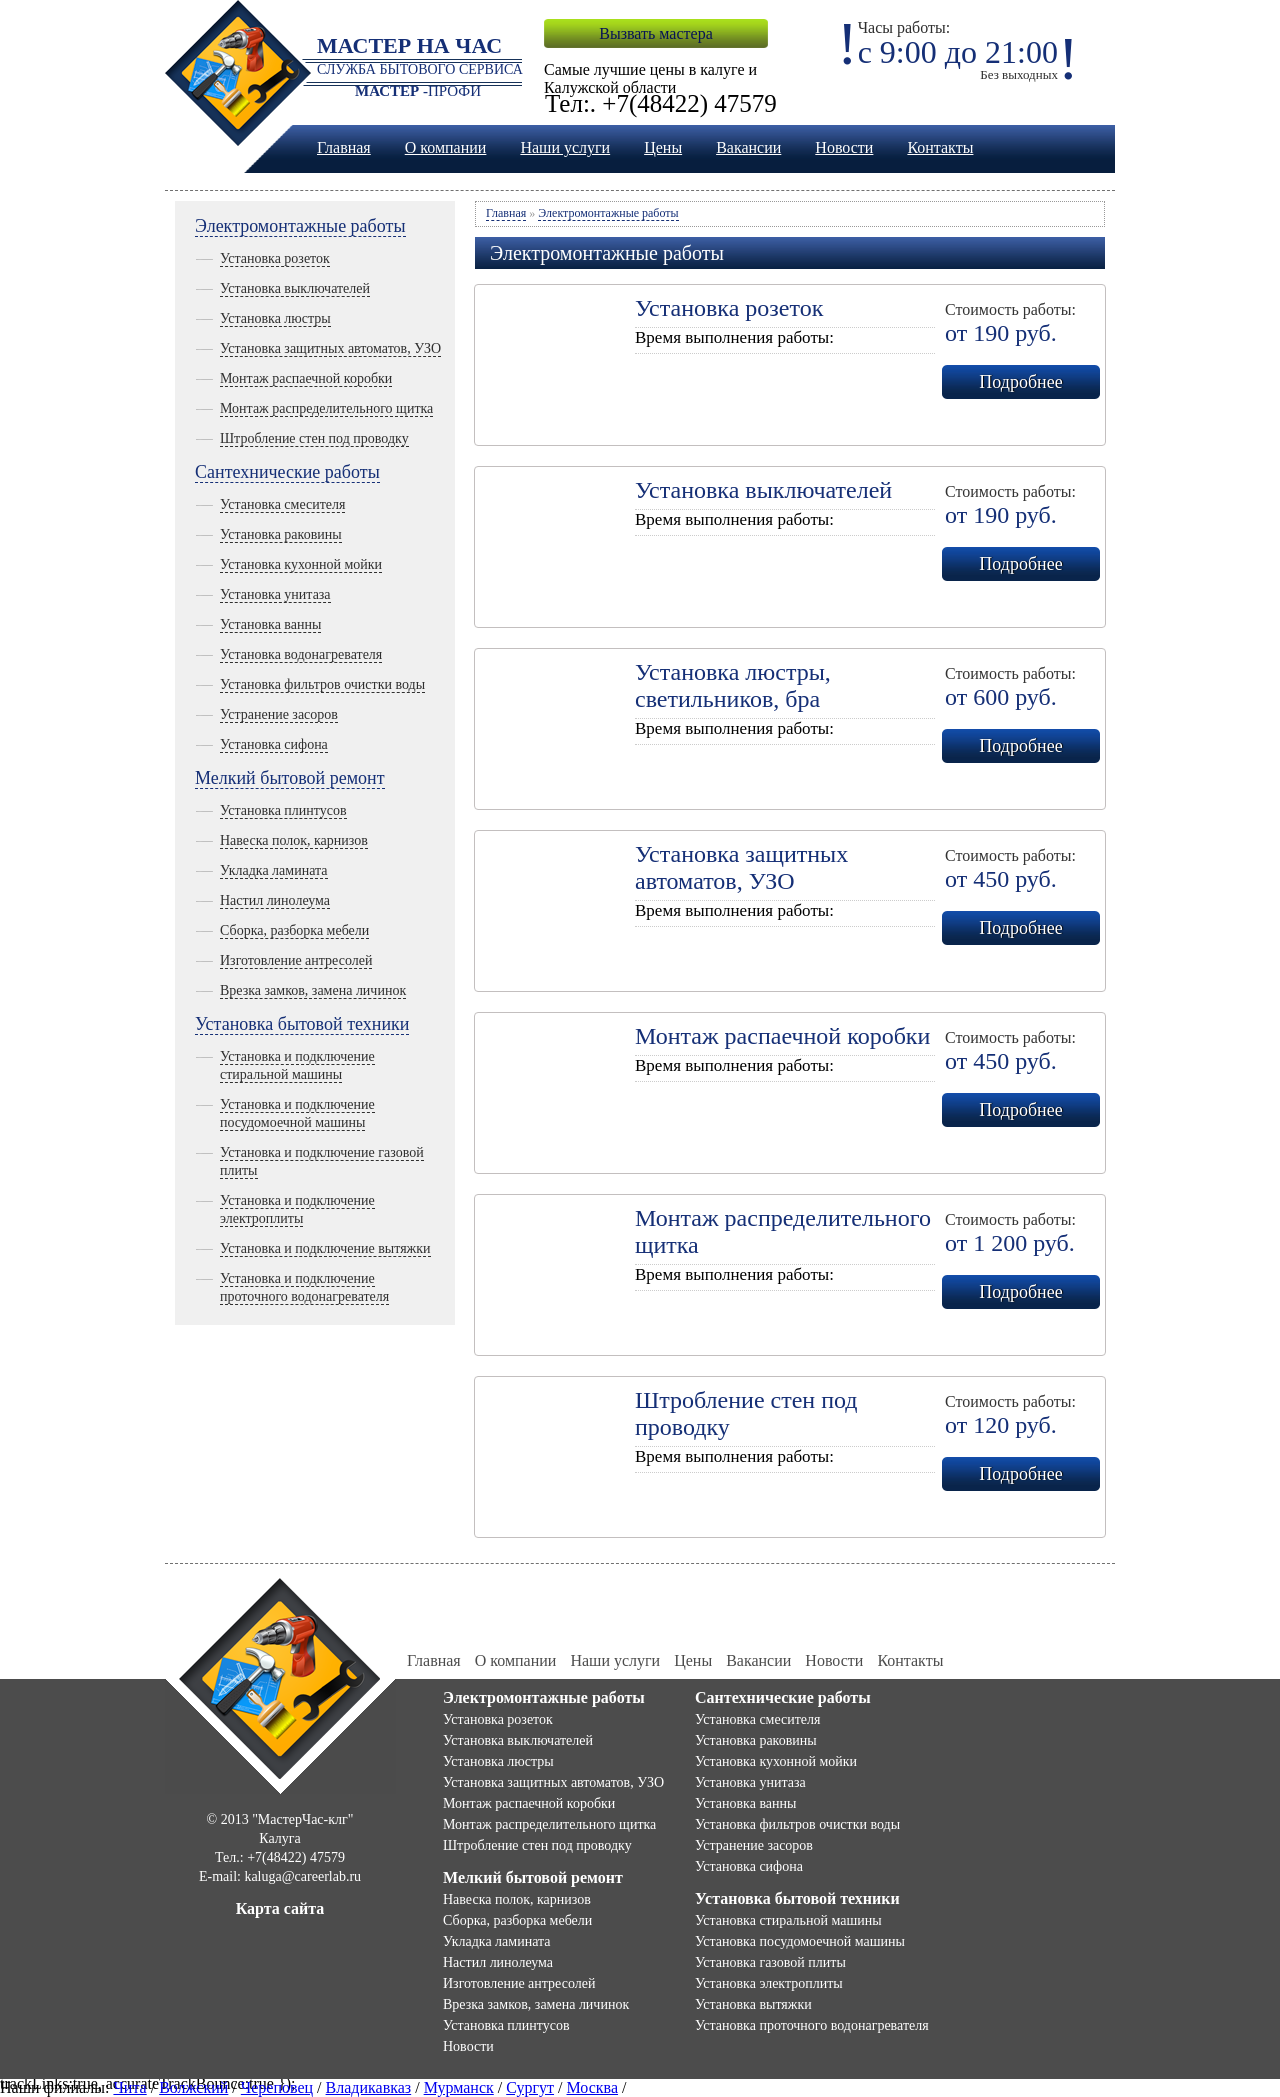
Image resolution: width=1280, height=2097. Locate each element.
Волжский (193, 2087)
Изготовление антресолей (296, 960)
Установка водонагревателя (301, 654)
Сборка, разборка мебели (294, 930)
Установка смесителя (282, 504)
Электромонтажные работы (300, 226)
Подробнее (1020, 382)
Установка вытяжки (753, 2004)
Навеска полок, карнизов (294, 840)
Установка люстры (275, 318)
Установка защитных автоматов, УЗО (330, 348)
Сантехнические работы (287, 472)
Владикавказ (369, 2087)
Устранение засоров (279, 714)
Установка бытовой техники (302, 1024)
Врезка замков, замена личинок (313, 990)
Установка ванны (270, 624)
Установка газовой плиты (770, 1962)
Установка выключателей (295, 288)
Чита (129, 2087)
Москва (593, 2087)
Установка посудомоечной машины (800, 1941)
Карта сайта (280, 1908)
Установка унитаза (275, 594)
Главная (344, 147)
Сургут (530, 2087)
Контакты (940, 147)
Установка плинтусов (283, 810)
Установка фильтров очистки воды (322, 684)
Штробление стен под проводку (314, 438)
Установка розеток (275, 258)
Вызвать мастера (655, 33)
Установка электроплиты (769, 1983)
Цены (663, 147)
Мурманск (459, 2087)
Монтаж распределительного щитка (326, 408)
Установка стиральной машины (788, 1920)
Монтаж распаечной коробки (306, 378)
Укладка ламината (274, 870)
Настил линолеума (275, 900)
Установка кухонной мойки (301, 564)
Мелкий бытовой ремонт (290, 778)
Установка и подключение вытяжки (325, 1248)
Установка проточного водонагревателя (812, 2025)
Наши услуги (565, 147)
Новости (844, 147)
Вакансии (748, 147)
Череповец (277, 2087)
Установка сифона (274, 744)
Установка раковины (281, 534)
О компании (446, 147)
